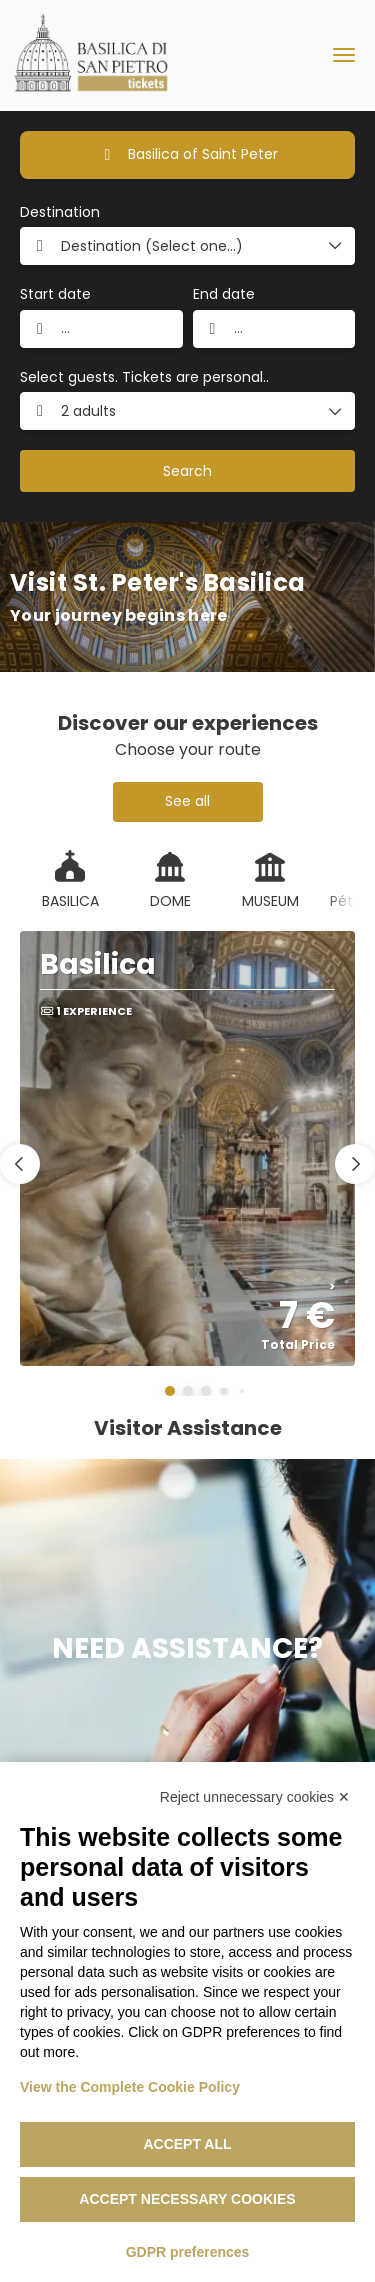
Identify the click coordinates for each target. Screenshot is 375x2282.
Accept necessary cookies (187, 2199)
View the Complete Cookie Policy (130, 2087)
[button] (170, 1391)
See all (187, 801)
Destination (60, 212)
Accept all (187, 2144)
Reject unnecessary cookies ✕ (255, 1797)
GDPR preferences (188, 2252)
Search (187, 471)
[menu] (344, 55)
